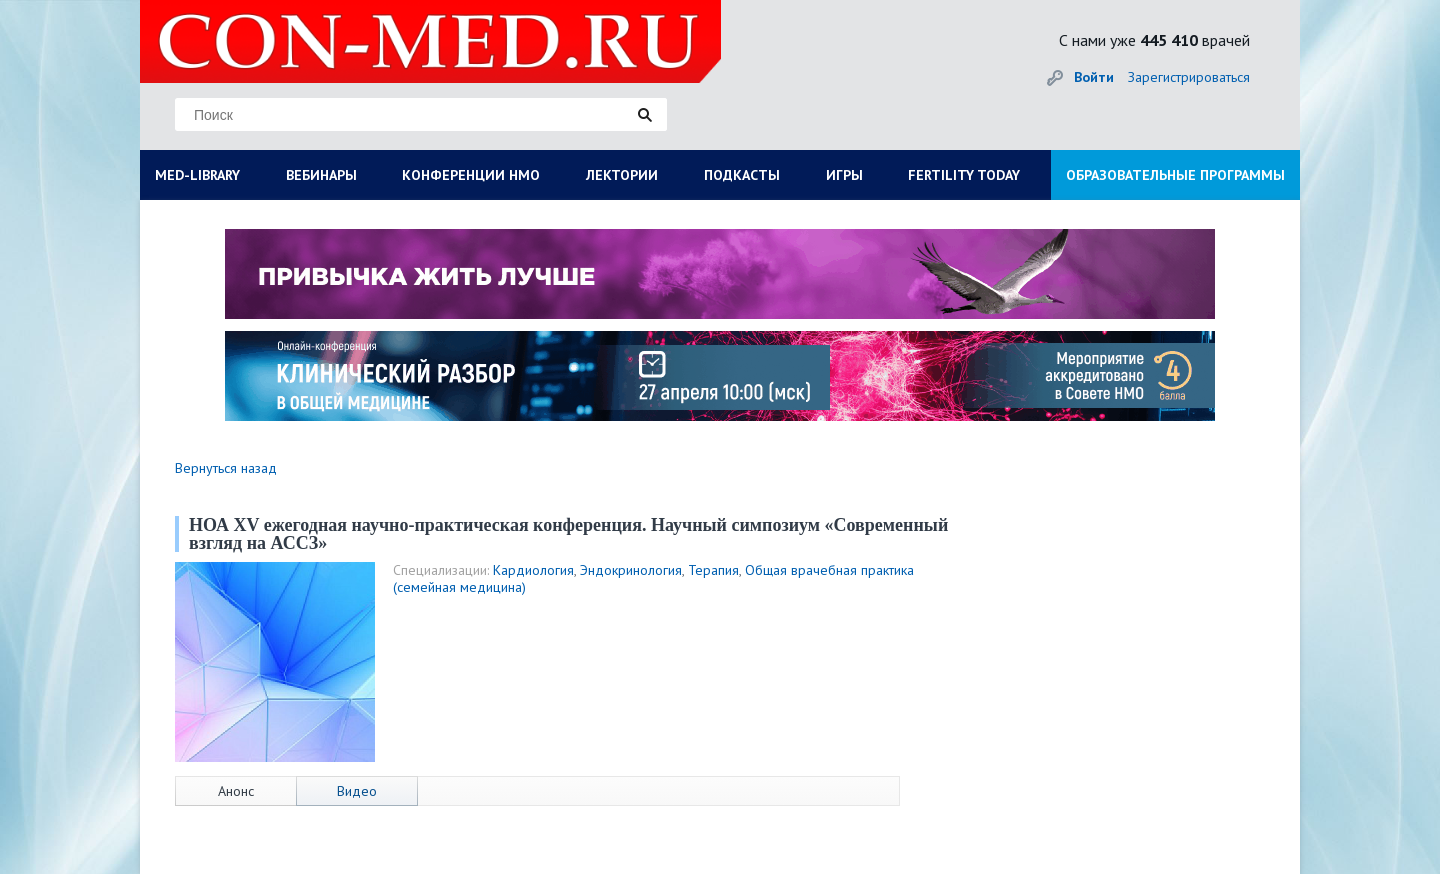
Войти (1094, 77)
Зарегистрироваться (1189, 77)
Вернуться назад (226, 468)
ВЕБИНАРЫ (321, 175)
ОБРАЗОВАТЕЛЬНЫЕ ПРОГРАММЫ (1175, 175)
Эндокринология (631, 570)
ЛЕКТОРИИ (622, 175)
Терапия (713, 570)
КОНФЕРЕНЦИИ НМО (471, 175)
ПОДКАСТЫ (742, 175)
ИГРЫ (844, 175)
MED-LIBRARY (197, 175)
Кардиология (533, 570)
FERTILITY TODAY (964, 175)
